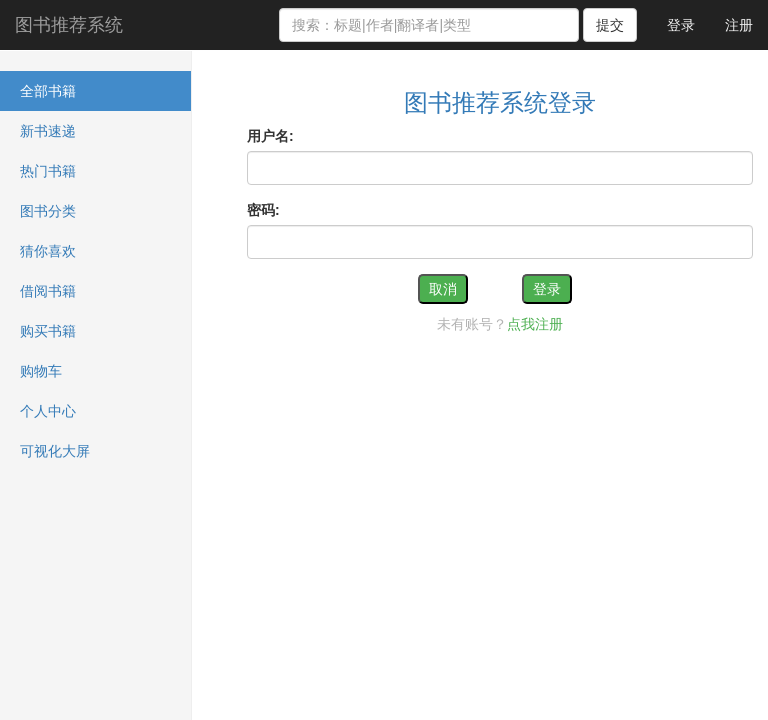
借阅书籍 (48, 291)
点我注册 (535, 324)
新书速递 (48, 131)
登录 (681, 25)
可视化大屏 (55, 451)
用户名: (270, 136)
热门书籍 (48, 171)
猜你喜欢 (48, 251)
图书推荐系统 (69, 25)
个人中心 (48, 411)
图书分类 (48, 211)
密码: (263, 210)
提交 (610, 25)
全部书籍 (48, 91)
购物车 (41, 371)
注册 (739, 25)
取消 (443, 289)
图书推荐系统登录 (500, 102)
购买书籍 (48, 331)
